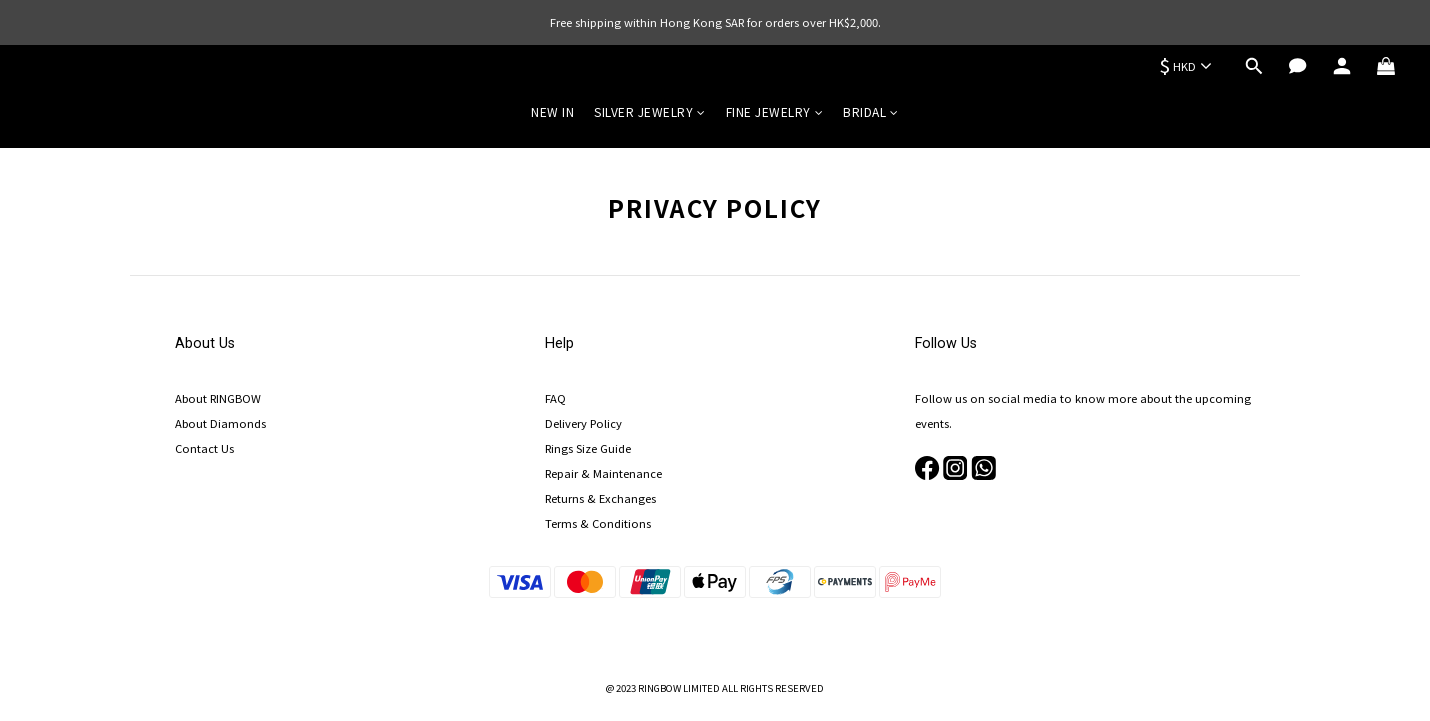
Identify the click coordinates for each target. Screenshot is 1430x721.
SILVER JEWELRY (650, 111)
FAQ (555, 398)
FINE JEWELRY (775, 111)
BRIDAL (871, 111)
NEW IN (552, 111)
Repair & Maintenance (603, 473)
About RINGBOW (218, 398)
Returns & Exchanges (600, 498)
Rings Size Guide (588, 448)
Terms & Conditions (598, 523)
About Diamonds (220, 423)
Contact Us (204, 448)
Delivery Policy (583, 423)
